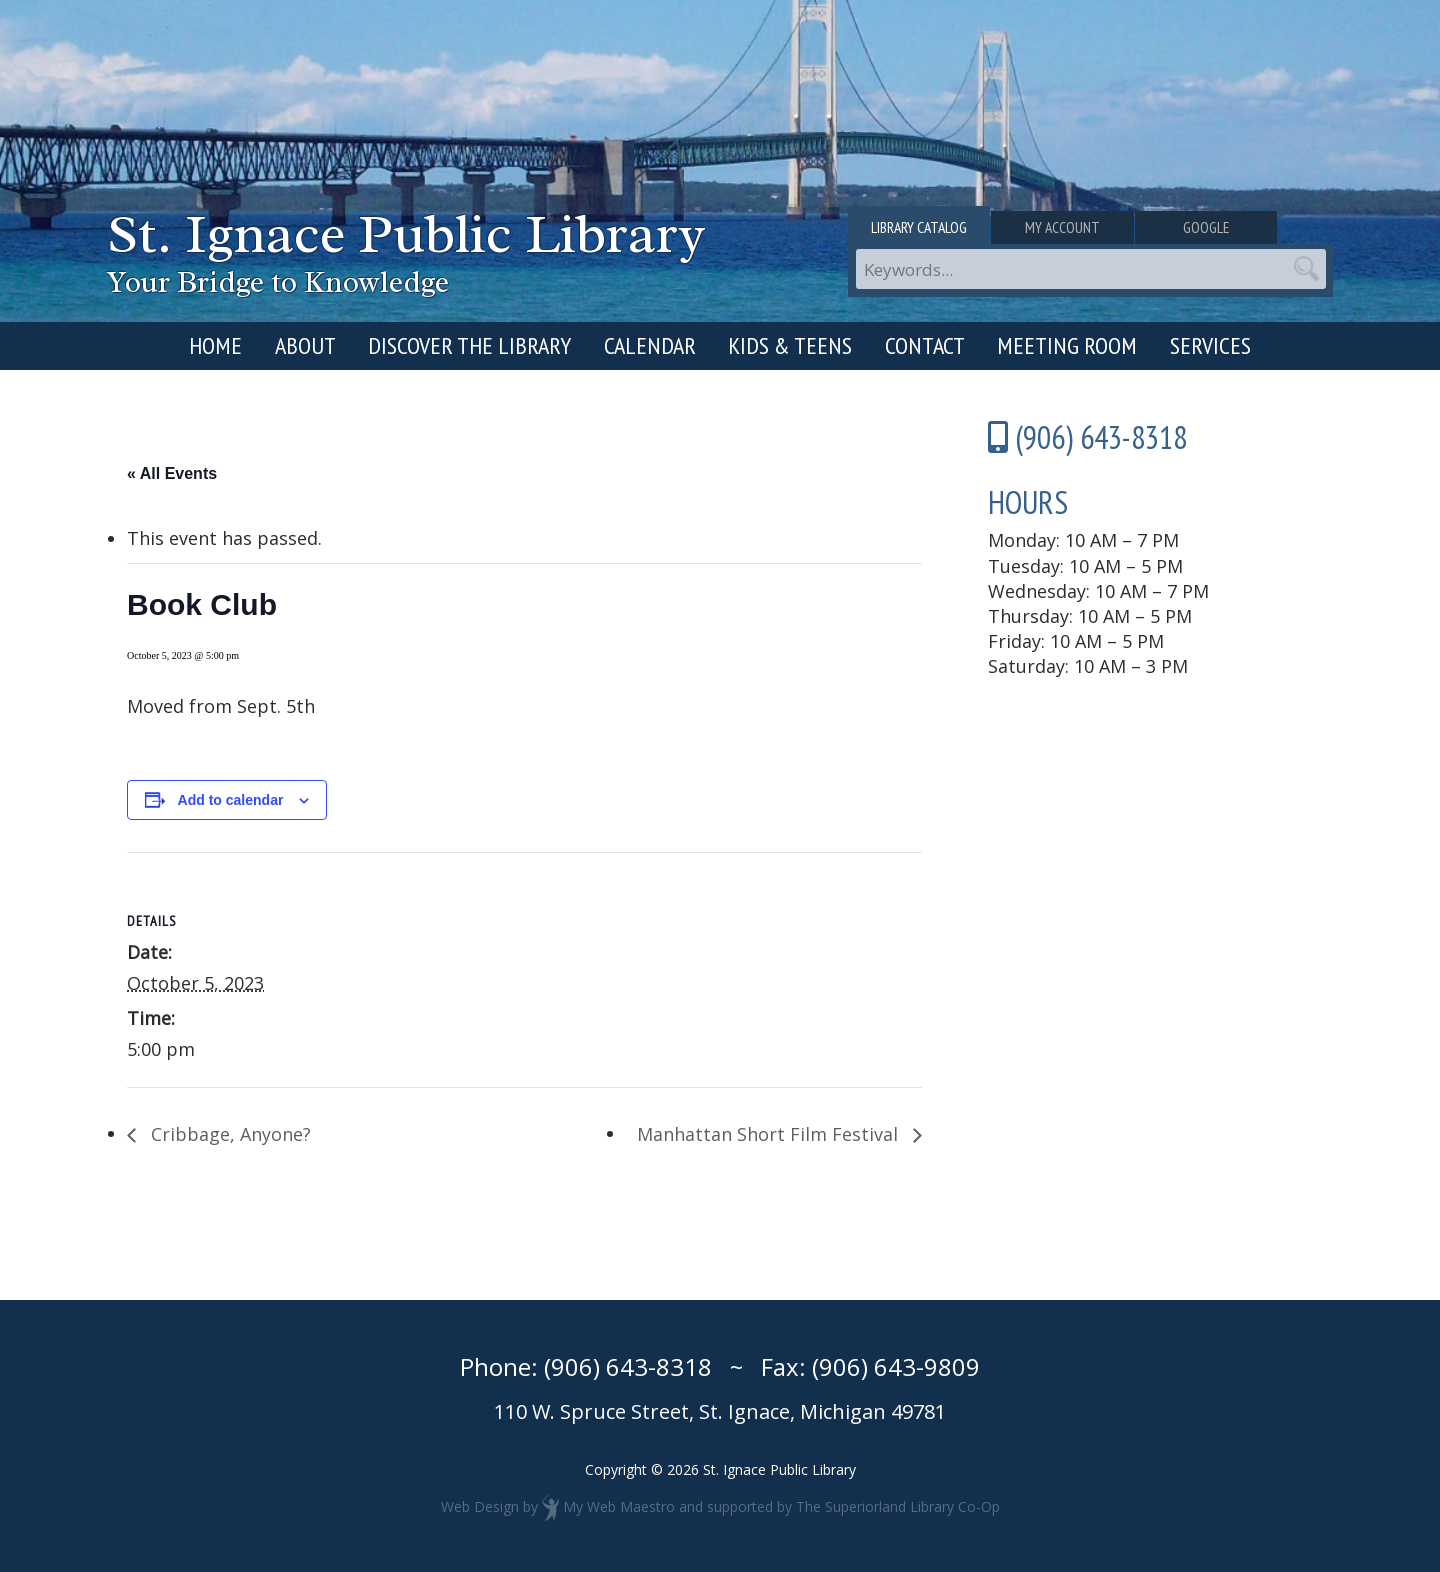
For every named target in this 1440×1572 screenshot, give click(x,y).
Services (1210, 345)
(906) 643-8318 (628, 1366)
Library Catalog (928, 228)
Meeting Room (1067, 345)
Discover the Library (469, 345)
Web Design (480, 1506)
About (305, 345)
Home (215, 345)
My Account (1090, 228)
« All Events (172, 473)
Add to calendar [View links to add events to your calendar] (231, 800)
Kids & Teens (790, 345)
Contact (925, 345)
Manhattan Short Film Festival (770, 1134)
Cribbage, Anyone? (228, 1134)
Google (1253, 228)
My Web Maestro (619, 1506)
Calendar (650, 345)
